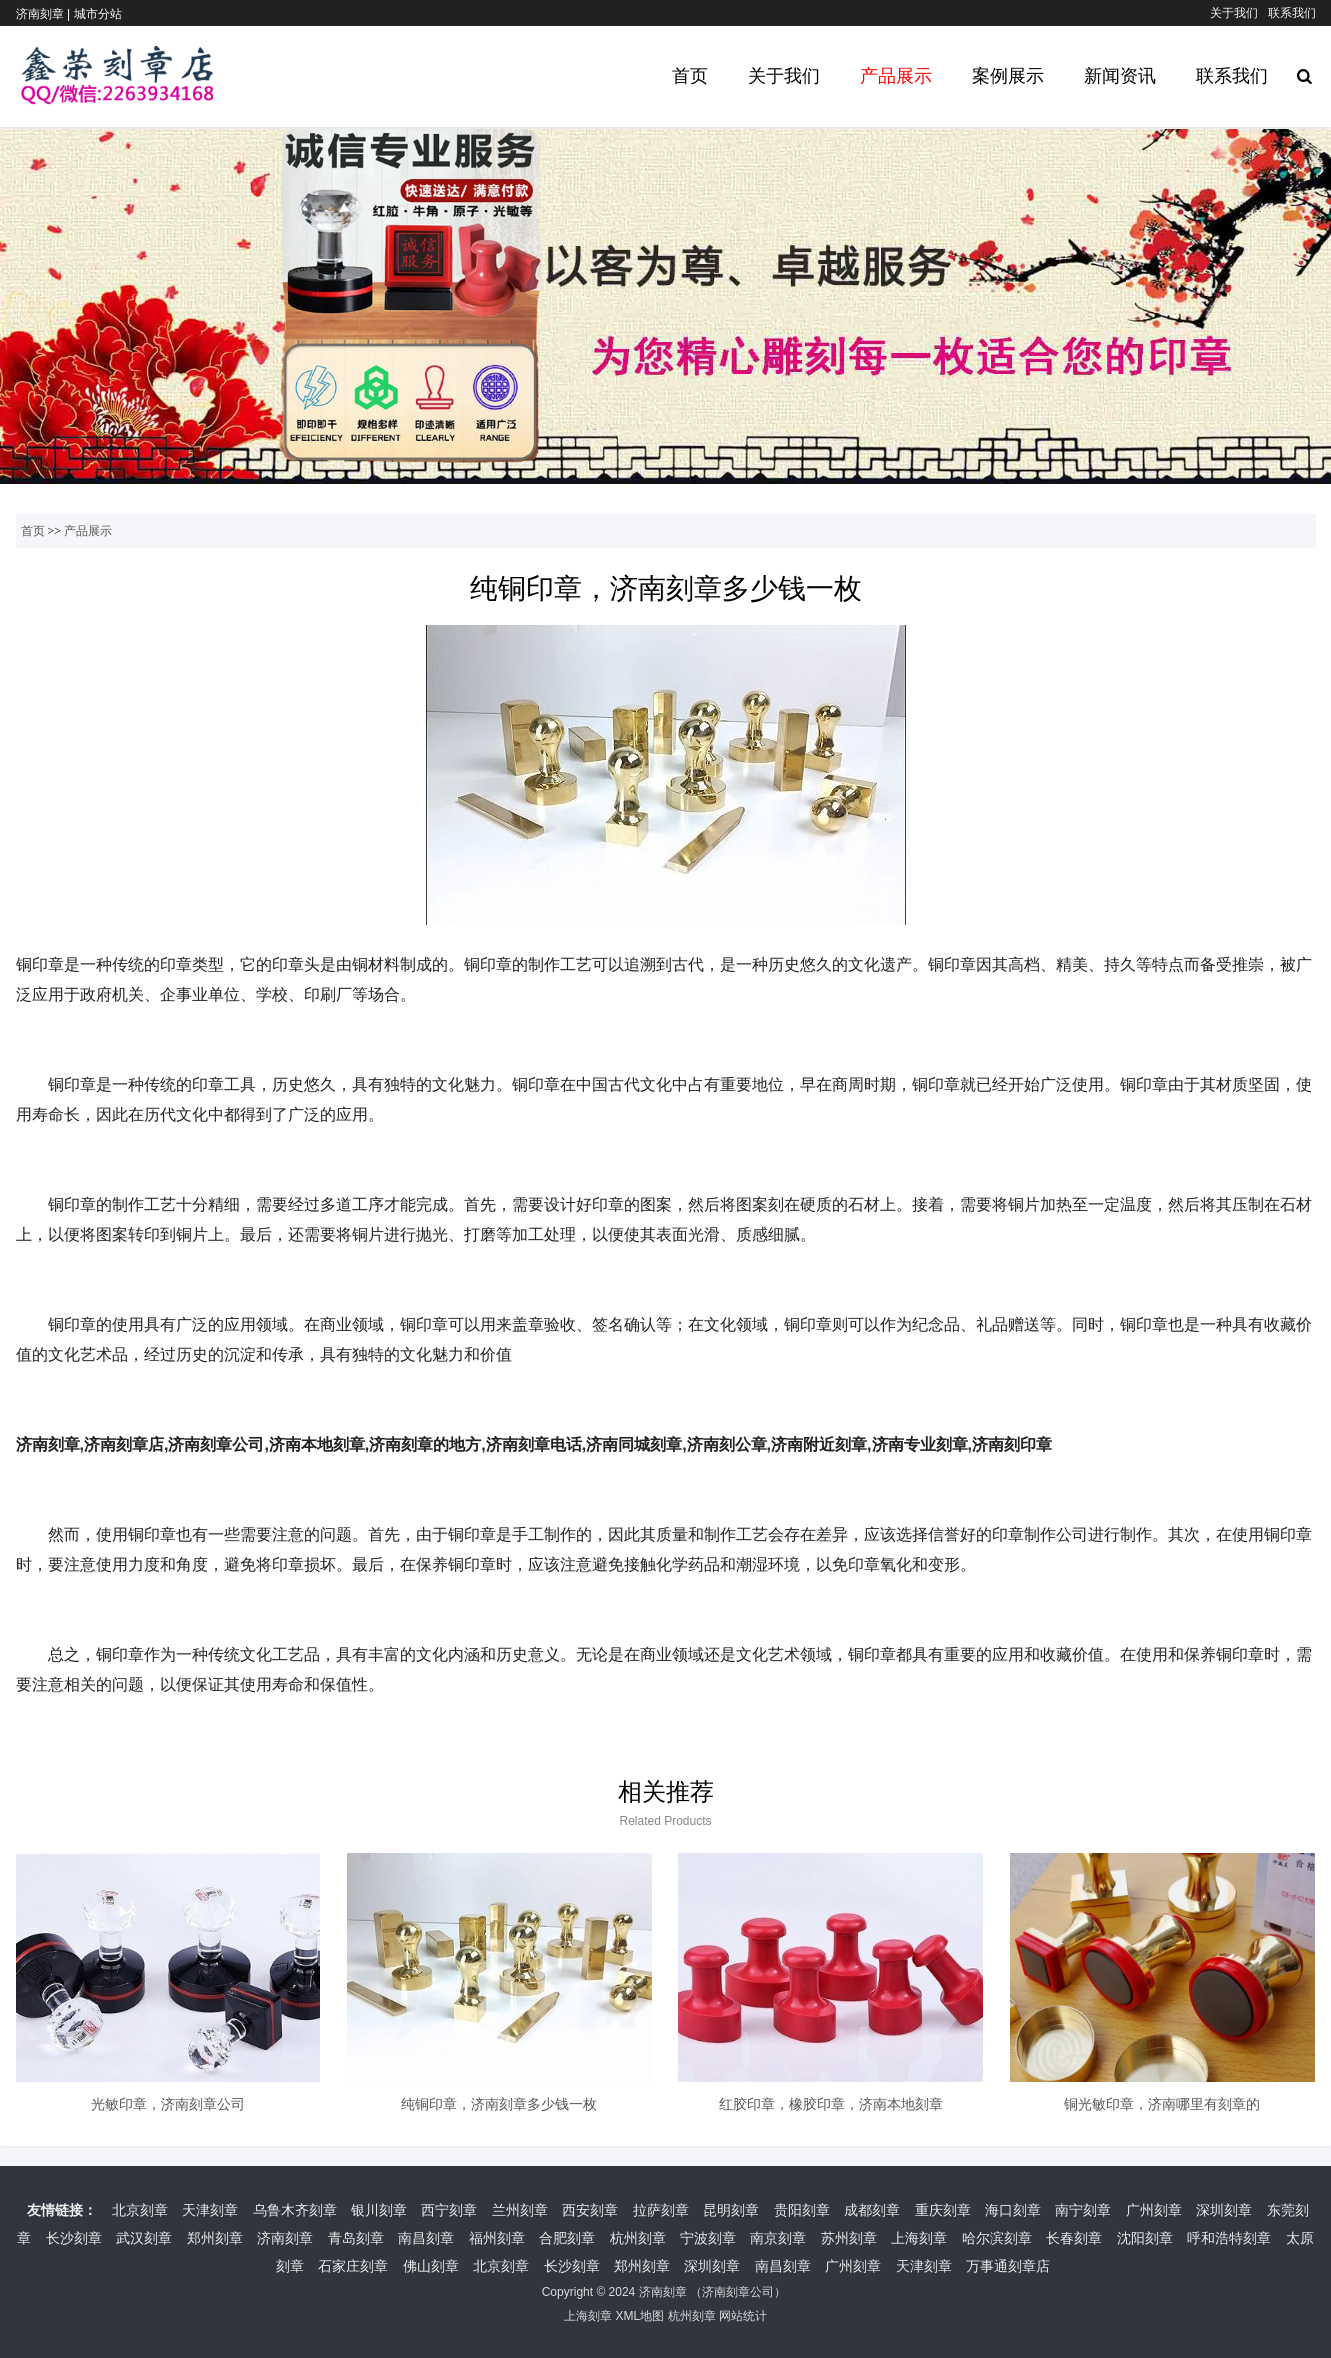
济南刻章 (285, 2238)
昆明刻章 (731, 2210)
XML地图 (639, 2316)
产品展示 (896, 76)
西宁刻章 (449, 2210)
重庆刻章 (943, 2210)
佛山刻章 (431, 2266)
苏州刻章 (849, 2238)
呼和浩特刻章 (1229, 2238)
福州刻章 (497, 2238)
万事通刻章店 (1008, 2266)
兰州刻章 (520, 2210)
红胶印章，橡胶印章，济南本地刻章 (831, 2104)
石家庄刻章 (353, 2266)
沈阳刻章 (1145, 2238)
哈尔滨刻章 (997, 2238)
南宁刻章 (1083, 2210)
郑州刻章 (215, 2238)
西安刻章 (590, 2210)
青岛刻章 (356, 2238)
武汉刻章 (144, 2238)
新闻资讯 (1120, 76)
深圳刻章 (1224, 2210)
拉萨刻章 (661, 2210)
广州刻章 (1154, 2210)
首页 (690, 76)
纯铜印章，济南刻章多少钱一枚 (499, 2104)
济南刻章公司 (738, 2292)
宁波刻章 (708, 2238)
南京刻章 (778, 2238)
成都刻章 (872, 2210)
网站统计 (743, 2316)
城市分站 (98, 14)
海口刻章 (1013, 2210)
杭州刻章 (638, 2238)
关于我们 (1234, 13)
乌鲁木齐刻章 (295, 2210)
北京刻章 (140, 2210)
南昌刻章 (426, 2238)
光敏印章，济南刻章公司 (168, 2104)
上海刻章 (919, 2238)
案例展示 (1008, 76)
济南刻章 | (45, 14)
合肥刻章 (567, 2238)
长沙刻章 (74, 2238)
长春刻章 (1074, 2238)
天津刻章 (210, 2210)
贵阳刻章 (802, 2210)
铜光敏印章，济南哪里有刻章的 (1162, 2104)
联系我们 (1292, 13)
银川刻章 (379, 2210)
